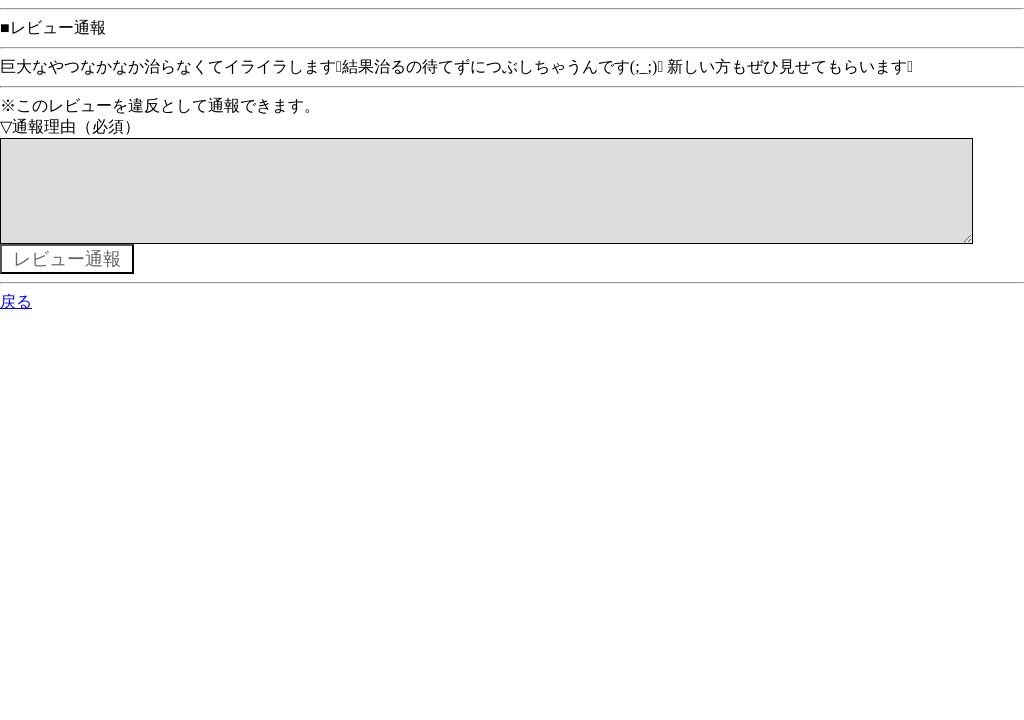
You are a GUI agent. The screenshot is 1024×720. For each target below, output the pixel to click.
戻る (16, 321)
